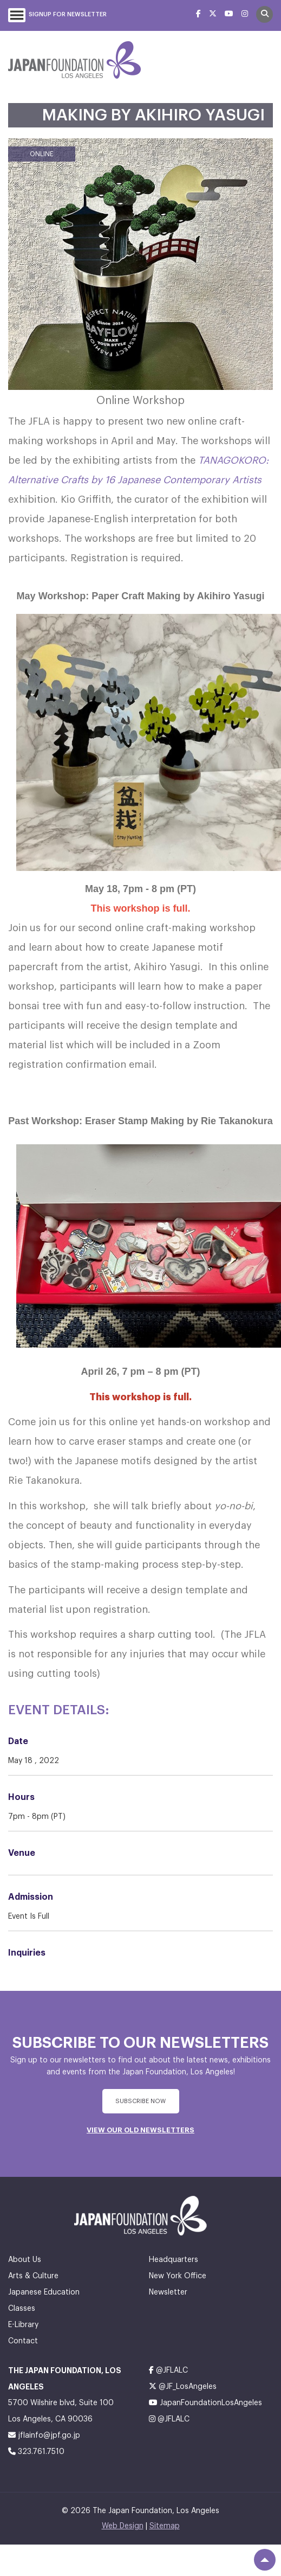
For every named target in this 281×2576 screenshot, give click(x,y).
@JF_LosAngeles (183, 2386)
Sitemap (164, 2526)
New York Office (177, 2276)
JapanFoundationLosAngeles (205, 2403)
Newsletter (168, 2292)
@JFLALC (168, 2370)
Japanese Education (44, 2292)
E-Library (23, 2325)
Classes (21, 2308)
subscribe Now (140, 2101)
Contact (23, 2341)
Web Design (122, 2526)
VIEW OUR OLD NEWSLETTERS (140, 2129)
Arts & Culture (33, 2276)
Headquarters (173, 2260)
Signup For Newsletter (68, 14)
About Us (24, 2260)
